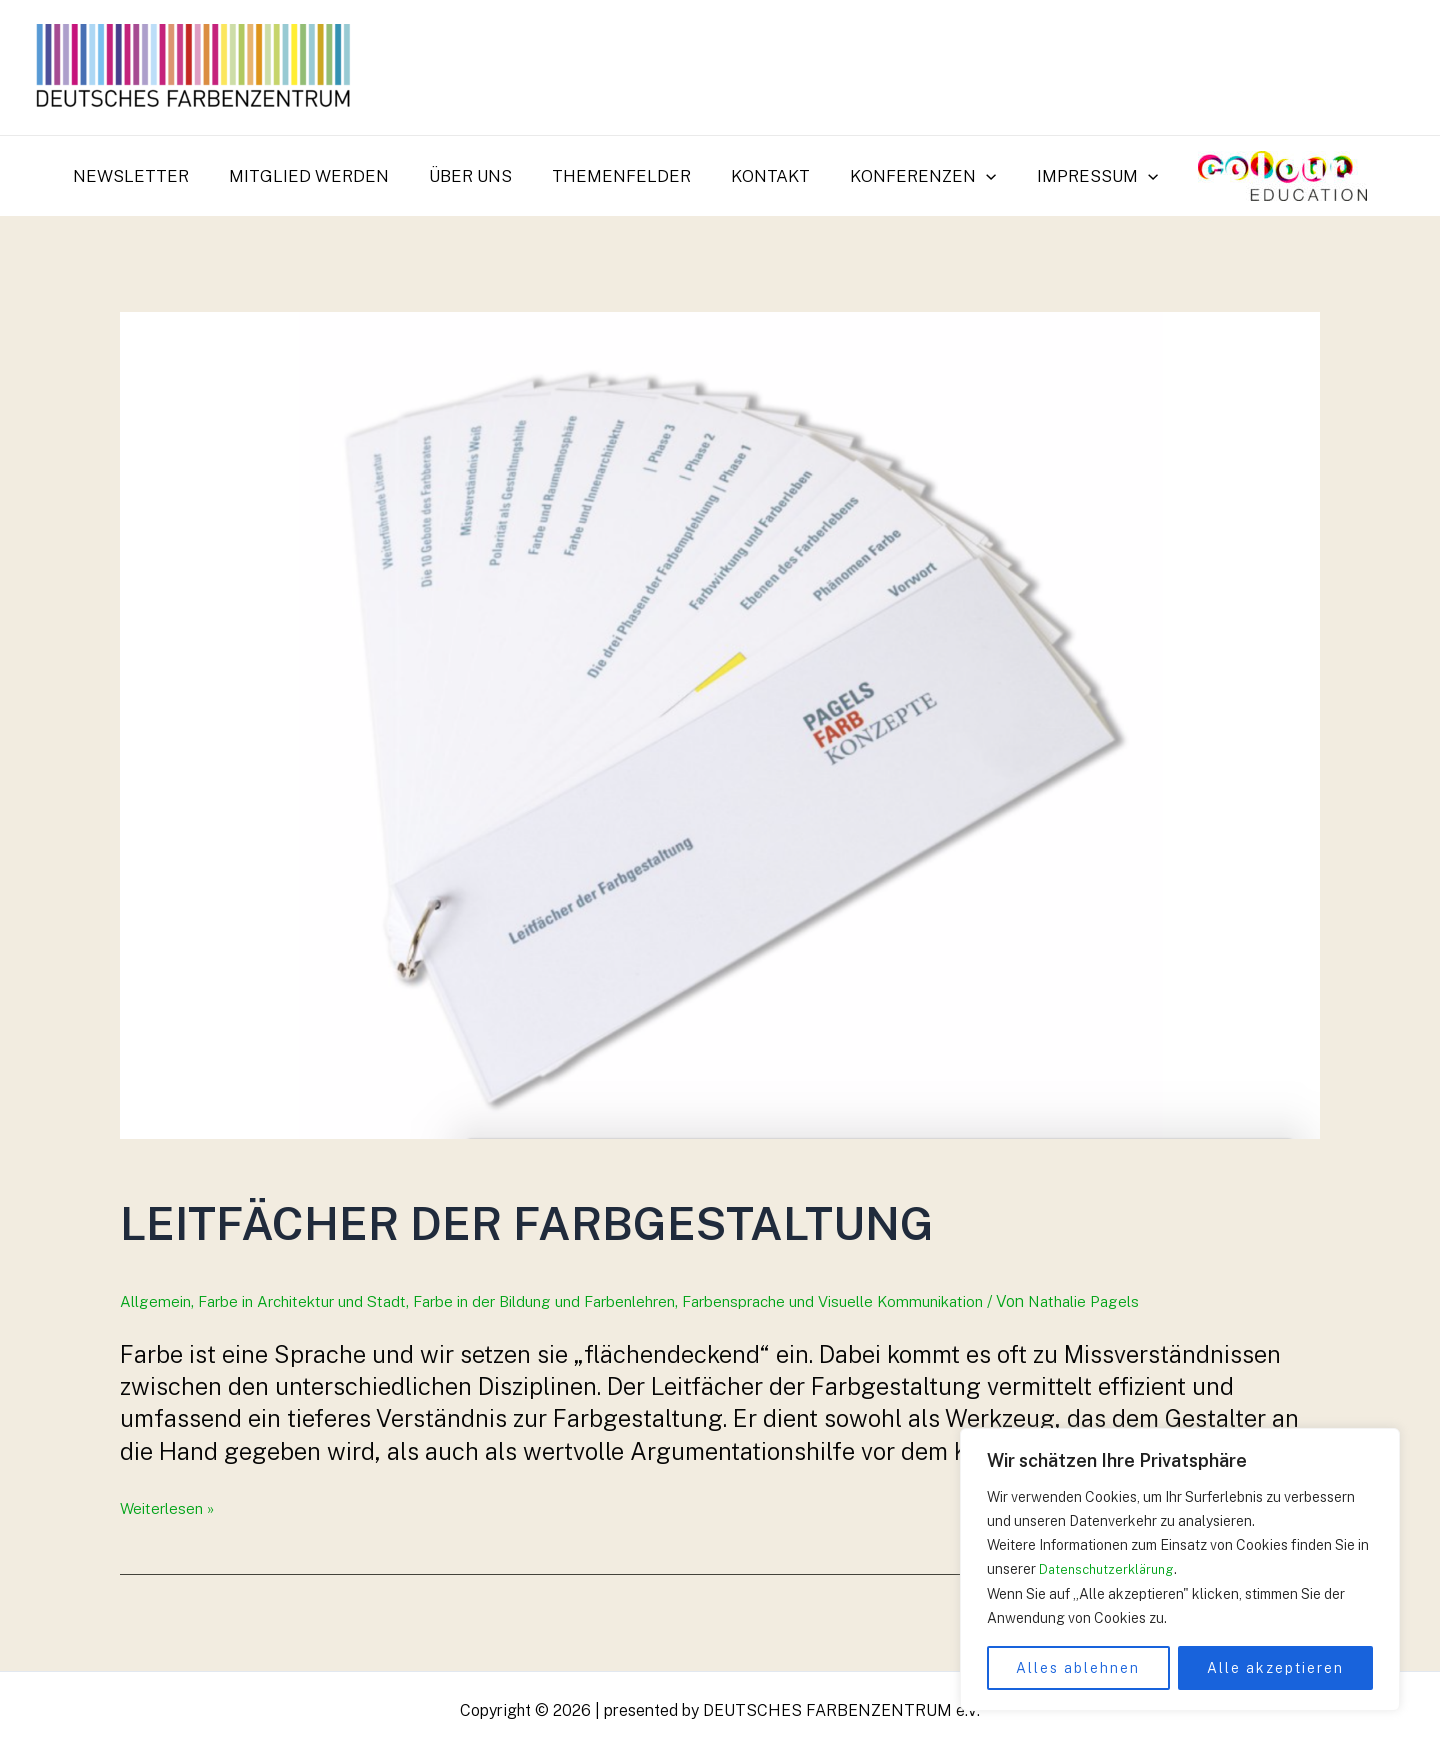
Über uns (479, 176)
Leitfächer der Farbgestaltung (717, 1215)
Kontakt (767, 176)
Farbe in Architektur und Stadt (311, 1301)
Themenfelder (624, 176)
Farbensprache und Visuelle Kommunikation (876, 1301)
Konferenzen (914, 176)
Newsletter (152, 176)
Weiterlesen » (169, 1508)
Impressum (1082, 176)
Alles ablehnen (1078, 1668)
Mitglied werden (324, 176)
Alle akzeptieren (1275, 1668)
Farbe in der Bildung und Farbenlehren (569, 1301)
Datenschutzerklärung (1111, 1570)
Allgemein (156, 1301)
